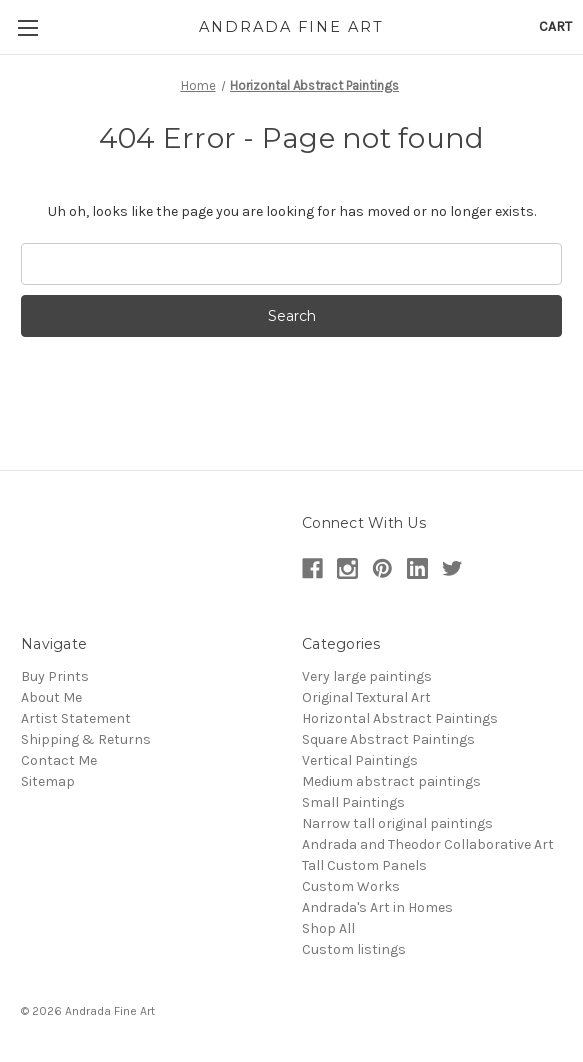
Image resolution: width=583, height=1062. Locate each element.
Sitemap (48, 781)
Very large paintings (367, 676)
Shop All (328, 928)
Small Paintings (353, 802)
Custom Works (351, 886)
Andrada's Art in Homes (377, 907)
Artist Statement (76, 718)
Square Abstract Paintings (388, 739)
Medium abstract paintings (391, 781)
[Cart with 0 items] (555, 26)
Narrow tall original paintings (397, 823)
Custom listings (354, 949)
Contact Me (59, 760)
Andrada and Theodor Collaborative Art (428, 844)
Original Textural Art (366, 697)
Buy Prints (55, 676)
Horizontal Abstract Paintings (400, 718)
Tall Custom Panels (364, 865)
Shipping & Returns (86, 739)
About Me (51, 697)
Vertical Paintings (360, 760)
